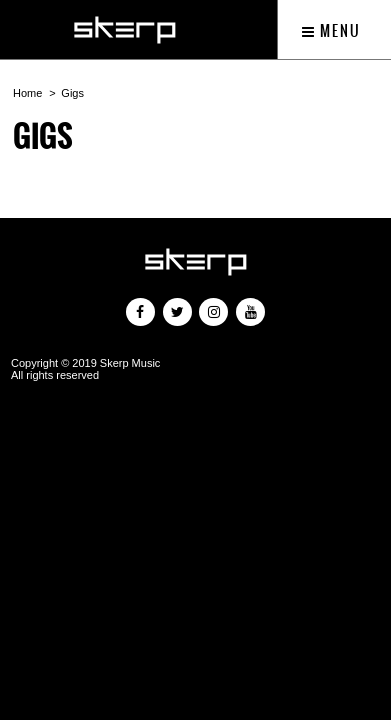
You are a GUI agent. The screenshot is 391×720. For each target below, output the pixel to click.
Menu (331, 31)
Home (27, 93)
